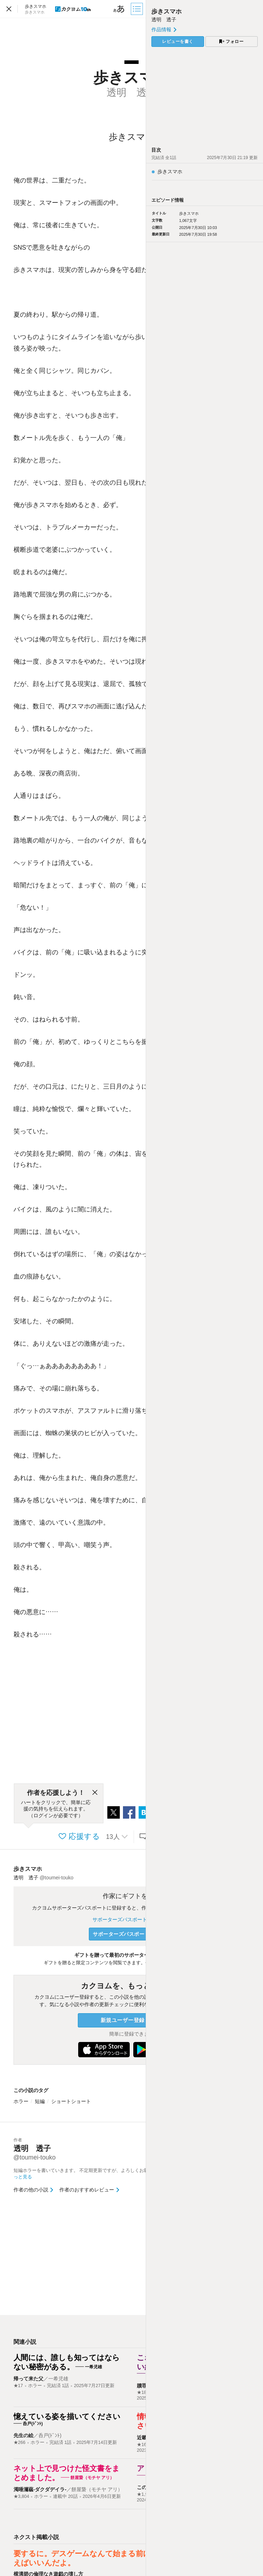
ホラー (21, 2101)
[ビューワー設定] (119, 9)
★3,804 (21, 2496)
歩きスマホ (28, 1869)
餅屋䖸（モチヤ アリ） (97, 2489)
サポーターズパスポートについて (131, 1919)
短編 (40, 2101)
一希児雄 (58, 2378)
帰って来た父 (28, 2378)
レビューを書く (177, 41)
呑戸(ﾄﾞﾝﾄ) (49, 2435)
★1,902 (145, 2494)
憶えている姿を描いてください (67, 2416)
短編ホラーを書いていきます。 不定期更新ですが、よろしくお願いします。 (95, 2174)
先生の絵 (23, 2435)
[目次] (137, 9)
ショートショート (71, 2101)
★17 (18, 2385)
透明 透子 (163, 19)
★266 (20, 2442)
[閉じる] (94, 1793)
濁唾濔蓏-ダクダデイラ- (40, 2489)
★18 (141, 2392)
